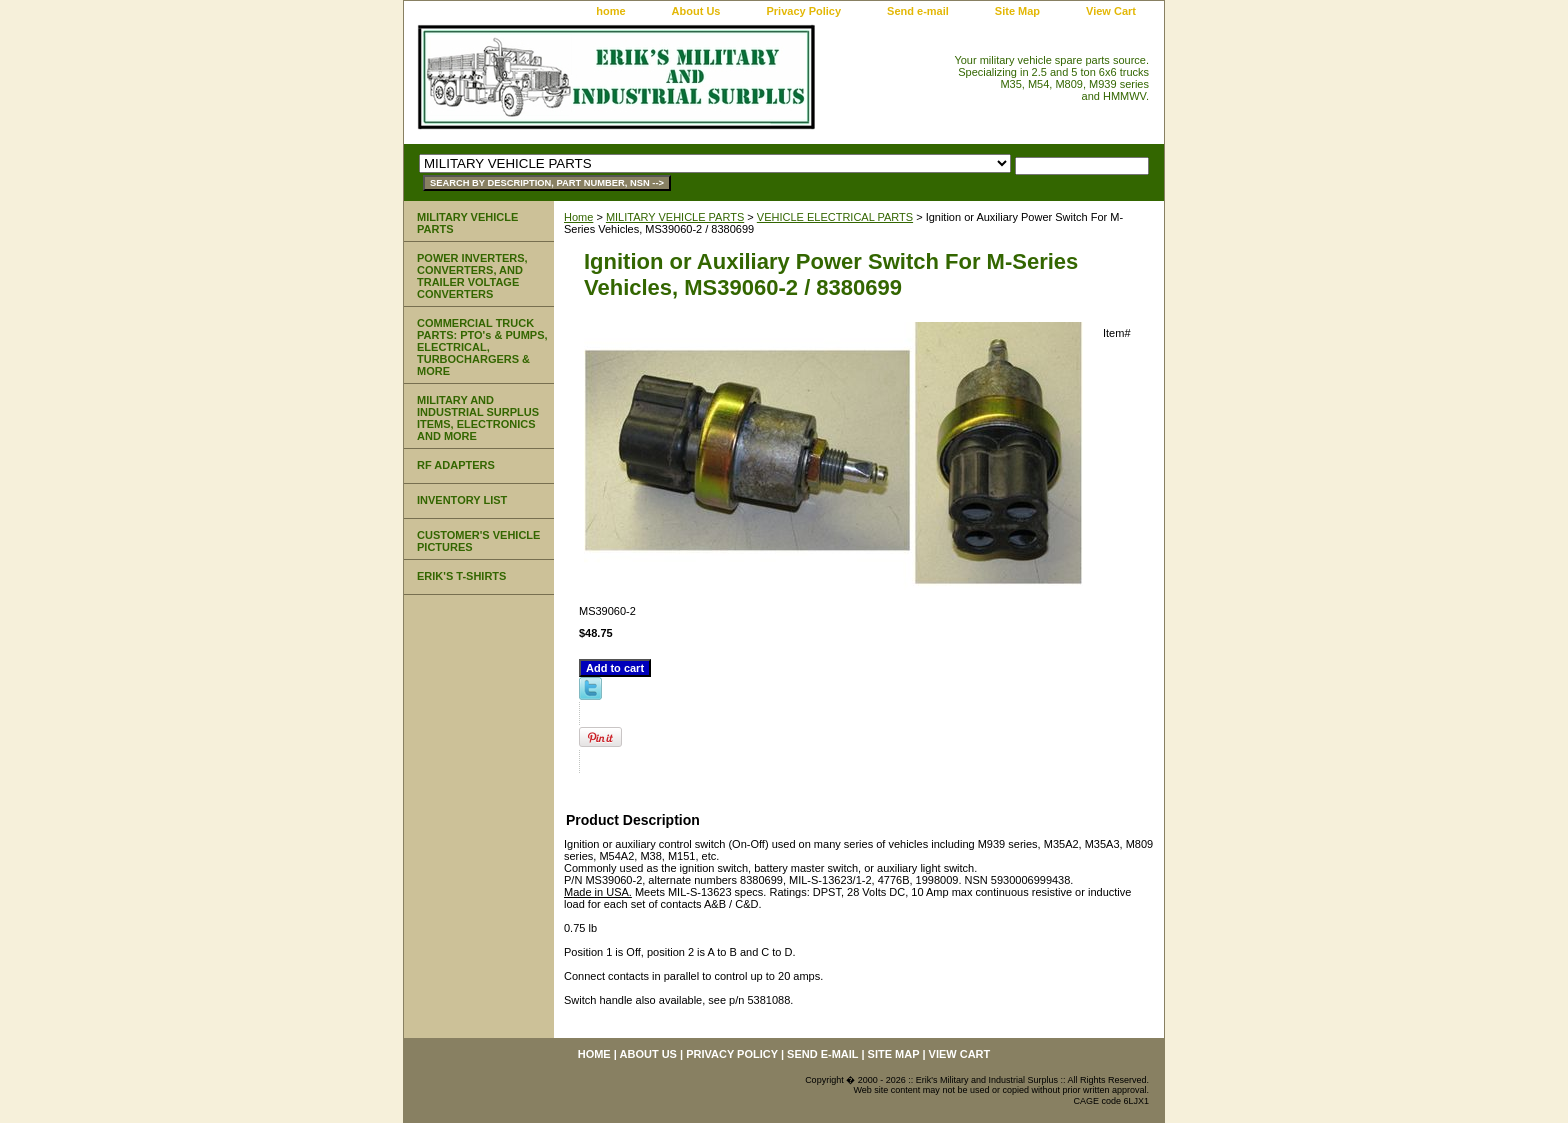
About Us (696, 11)
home (610, 11)
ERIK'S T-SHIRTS (461, 576)
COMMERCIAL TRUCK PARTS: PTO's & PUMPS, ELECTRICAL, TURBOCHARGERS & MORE (482, 347)
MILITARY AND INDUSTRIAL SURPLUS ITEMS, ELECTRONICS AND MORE (478, 418)
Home (578, 217)
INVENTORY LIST (462, 500)
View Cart (1111, 11)
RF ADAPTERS (456, 465)
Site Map (1017, 11)
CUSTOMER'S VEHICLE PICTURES (478, 541)
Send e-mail (918, 11)
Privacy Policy (803, 11)
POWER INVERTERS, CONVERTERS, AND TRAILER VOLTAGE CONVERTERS (472, 276)
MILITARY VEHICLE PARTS (675, 217)
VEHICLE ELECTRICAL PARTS (835, 217)
